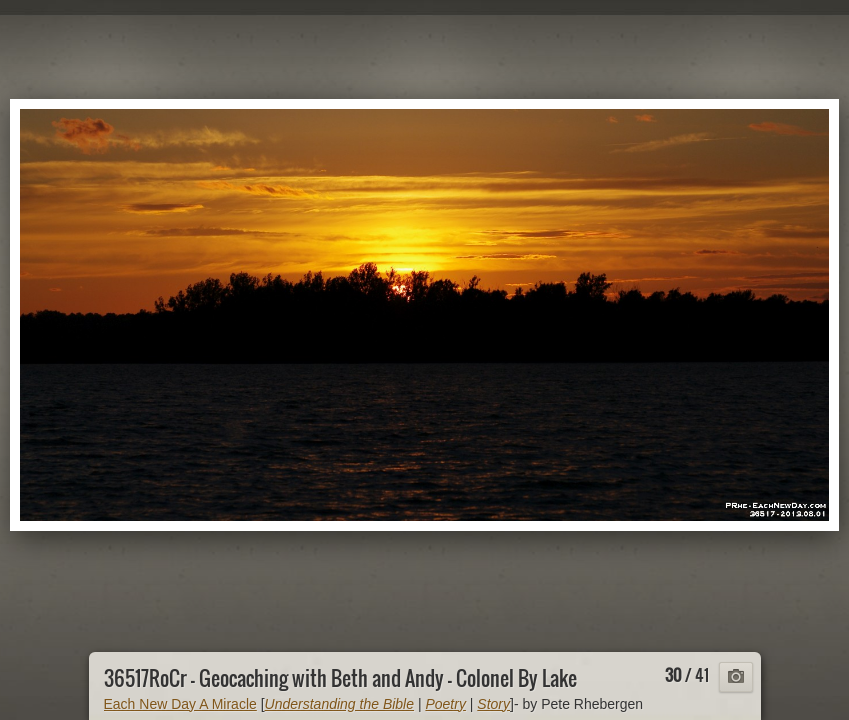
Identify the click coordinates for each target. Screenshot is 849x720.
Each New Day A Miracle (180, 704)
